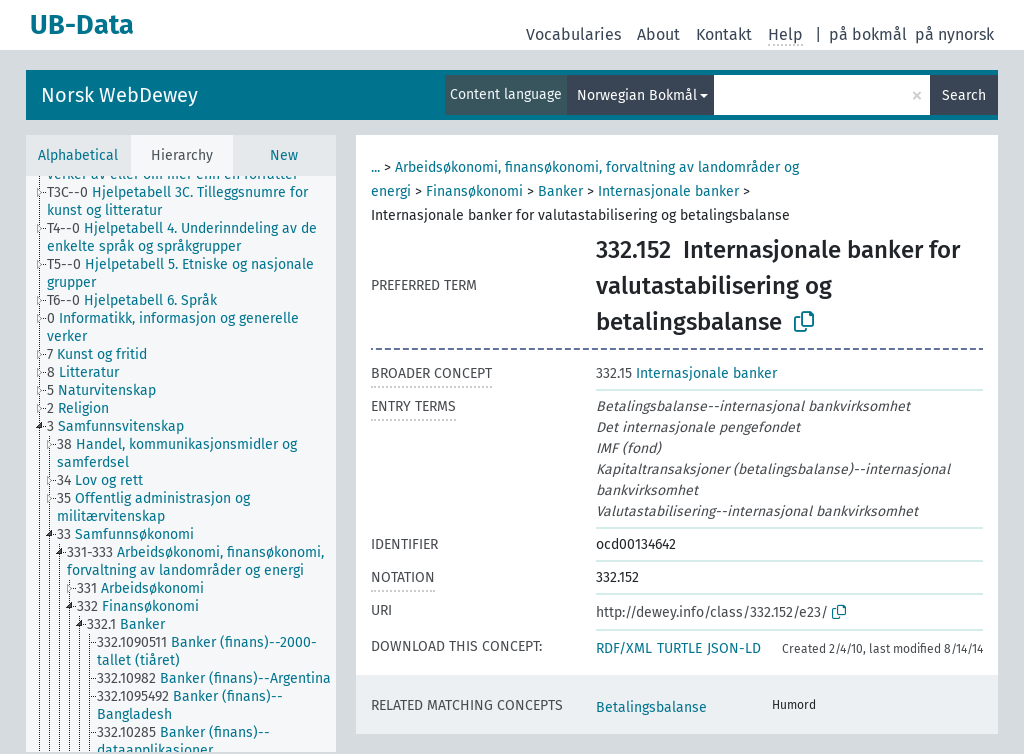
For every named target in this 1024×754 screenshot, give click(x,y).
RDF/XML (624, 648)
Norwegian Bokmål (637, 95)
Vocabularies (573, 34)
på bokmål (868, 34)
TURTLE (679, 648)
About (658, 34)
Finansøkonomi (474, 191)
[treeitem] (200, 202)
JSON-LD (734, 648)
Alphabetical (78, 155)
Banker (560, 191)
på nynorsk (954, 34)
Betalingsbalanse (651, 707)
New (284, 155)
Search (964, 95)
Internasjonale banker (668, 191)
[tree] (181, 464)
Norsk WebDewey (119, 95)
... (375, 167)
